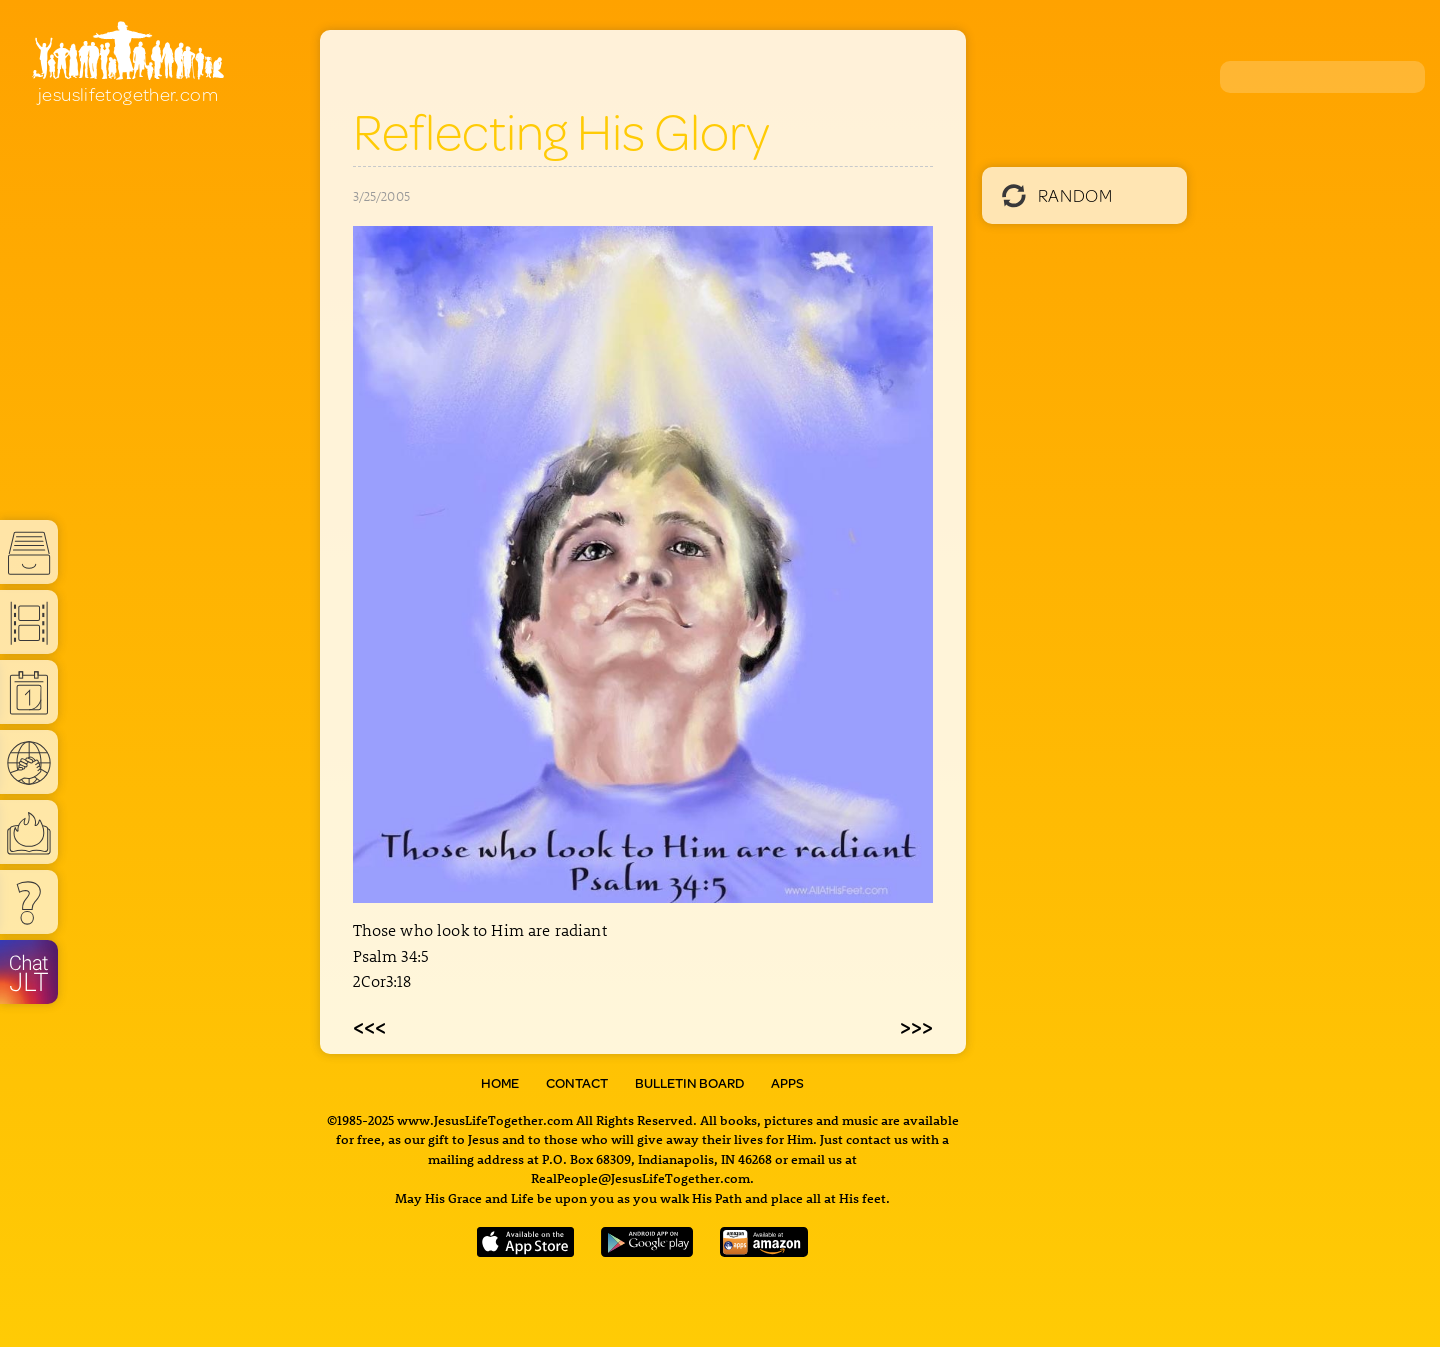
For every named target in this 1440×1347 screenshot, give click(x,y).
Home (500, 1083)
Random (1057, 195)
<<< (369, 1026)
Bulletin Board (689, 1083)
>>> (916, 1026)
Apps (787, 1083)
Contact (577, 1083)
